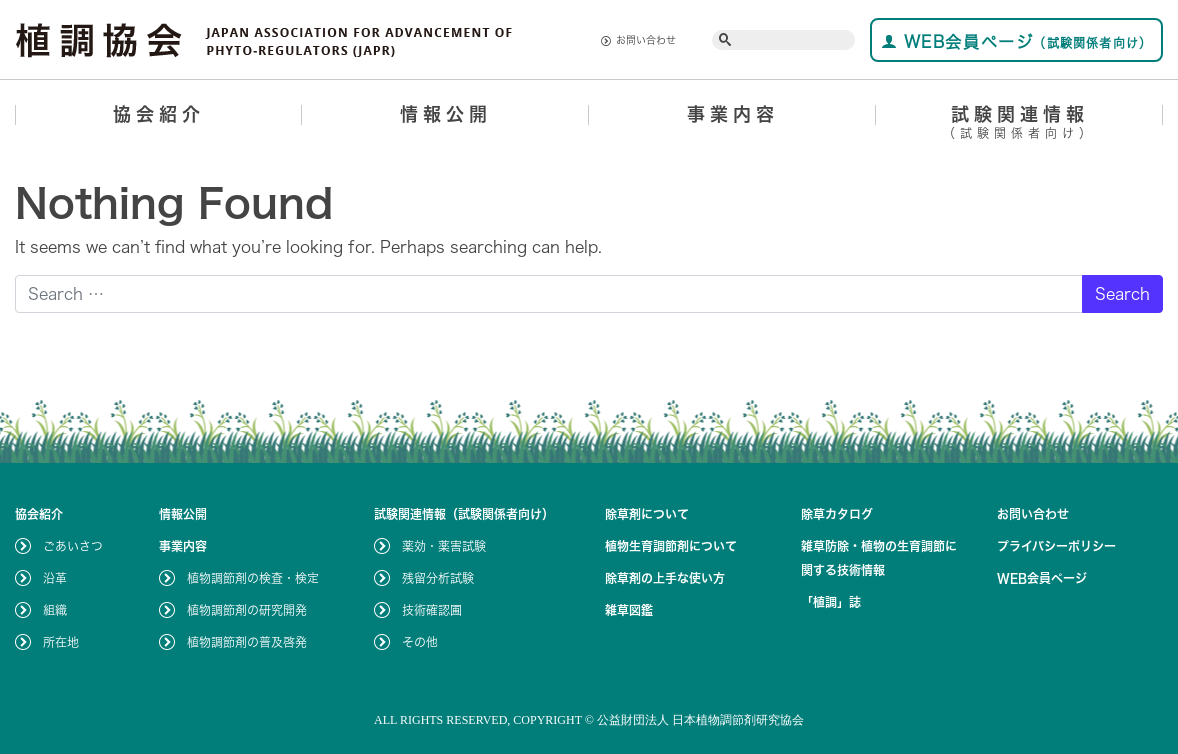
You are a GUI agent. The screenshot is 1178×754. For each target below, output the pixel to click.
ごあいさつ (73, 546)
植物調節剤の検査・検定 (253, 578)
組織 (55, 610)
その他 (420, 642)
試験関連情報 (1019, 125)
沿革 (55, 578)
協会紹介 (159, 114)
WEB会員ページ (1016, 41)
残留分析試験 (438, 578)
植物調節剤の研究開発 (247, 610)
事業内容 (733, 114)
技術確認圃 (432, 610)
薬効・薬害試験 (444, 546)
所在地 (61, 642)
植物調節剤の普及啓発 (247, 642)
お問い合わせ (638, 40)
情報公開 (446, 114)
